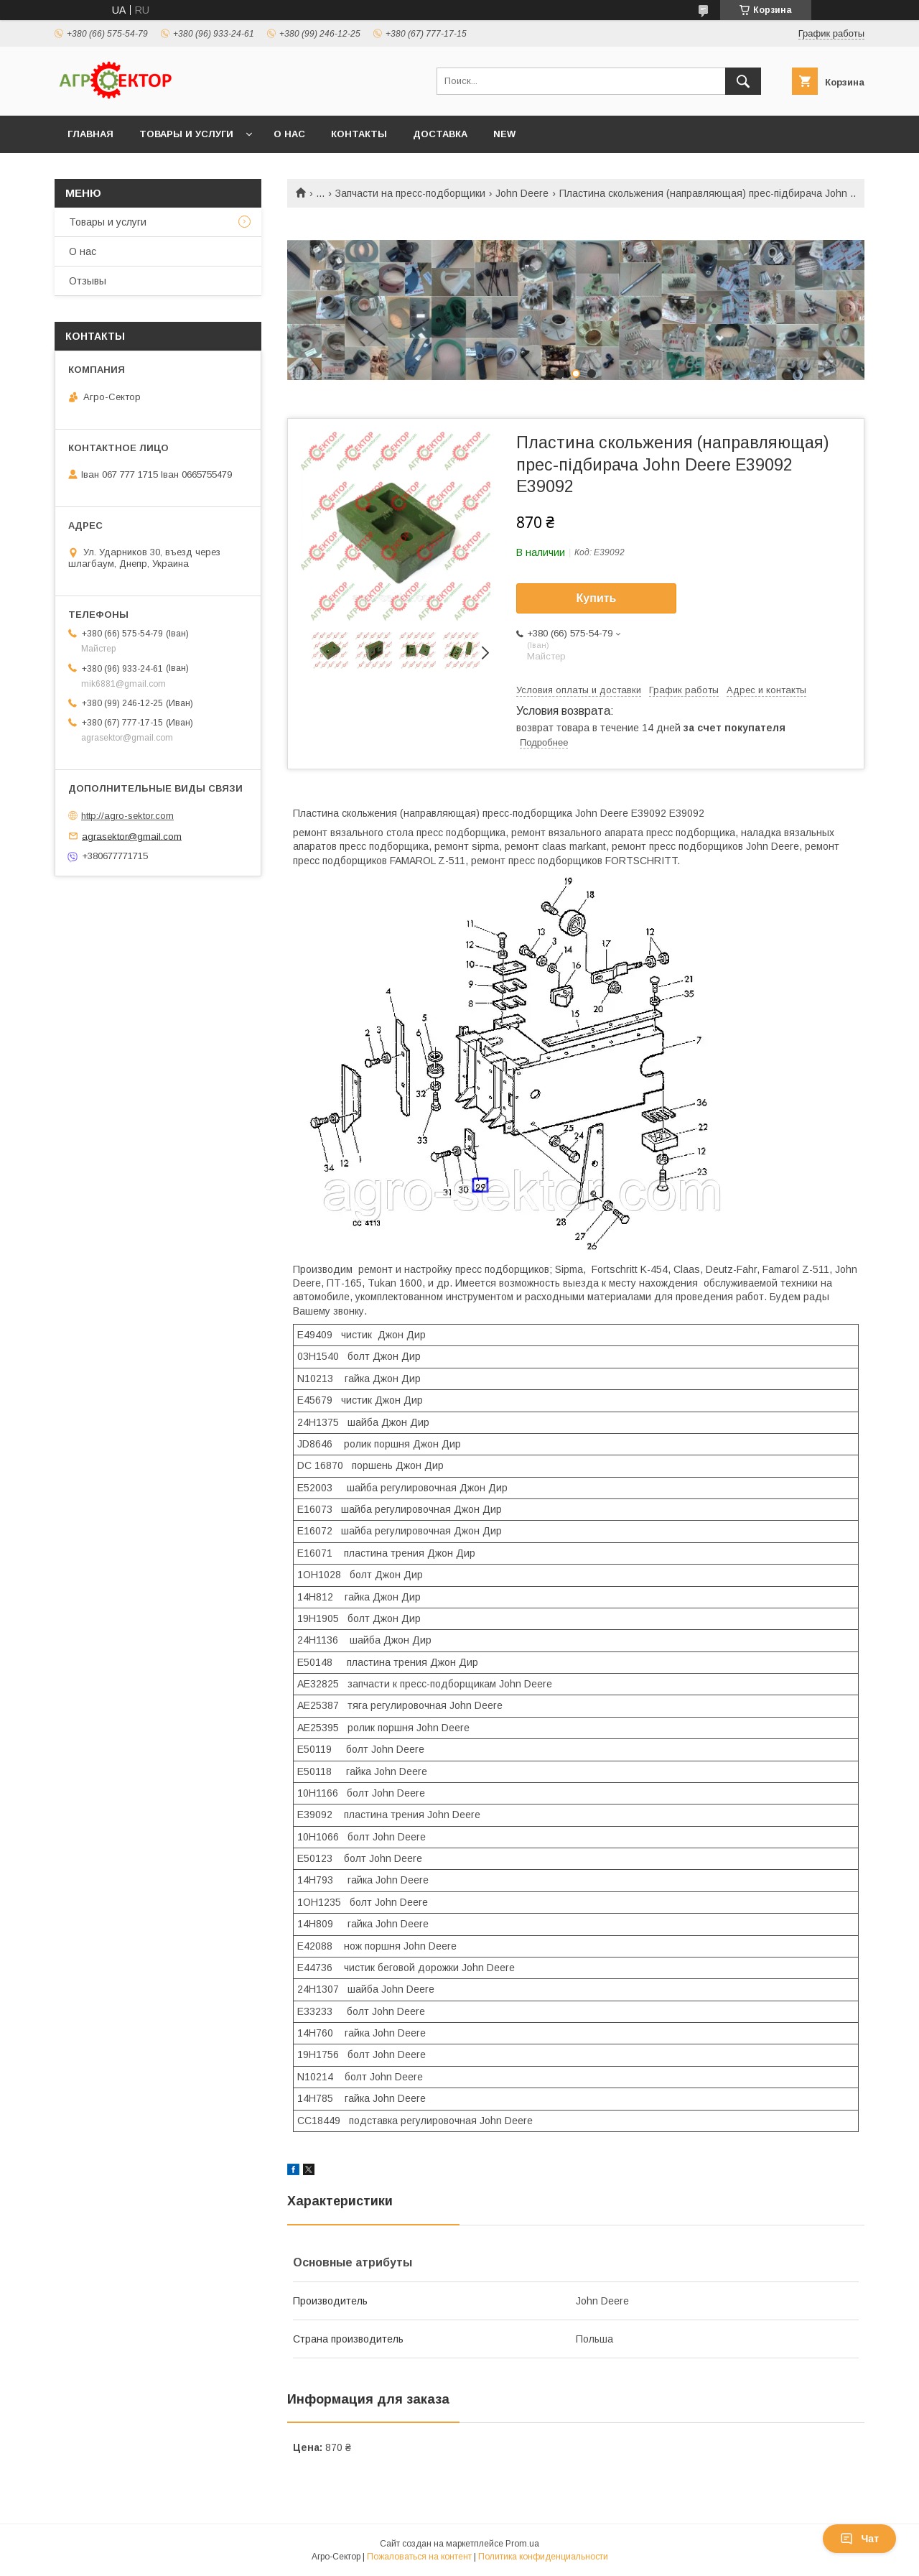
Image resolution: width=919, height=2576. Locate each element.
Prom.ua (522, 2544)
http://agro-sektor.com (127, 815)
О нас (289, 134)
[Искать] (743, 81)
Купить (597, 598)
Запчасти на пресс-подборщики (410, 193)
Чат (859, 2538)
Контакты (359, 134)
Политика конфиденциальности (543, 2557)
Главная (90, 134)
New (504, 134)
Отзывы (87, 281)
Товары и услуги (186, 134)
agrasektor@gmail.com (132, 835)
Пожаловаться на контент (419, 2557)
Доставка (440, 134)
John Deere (522, 193)
